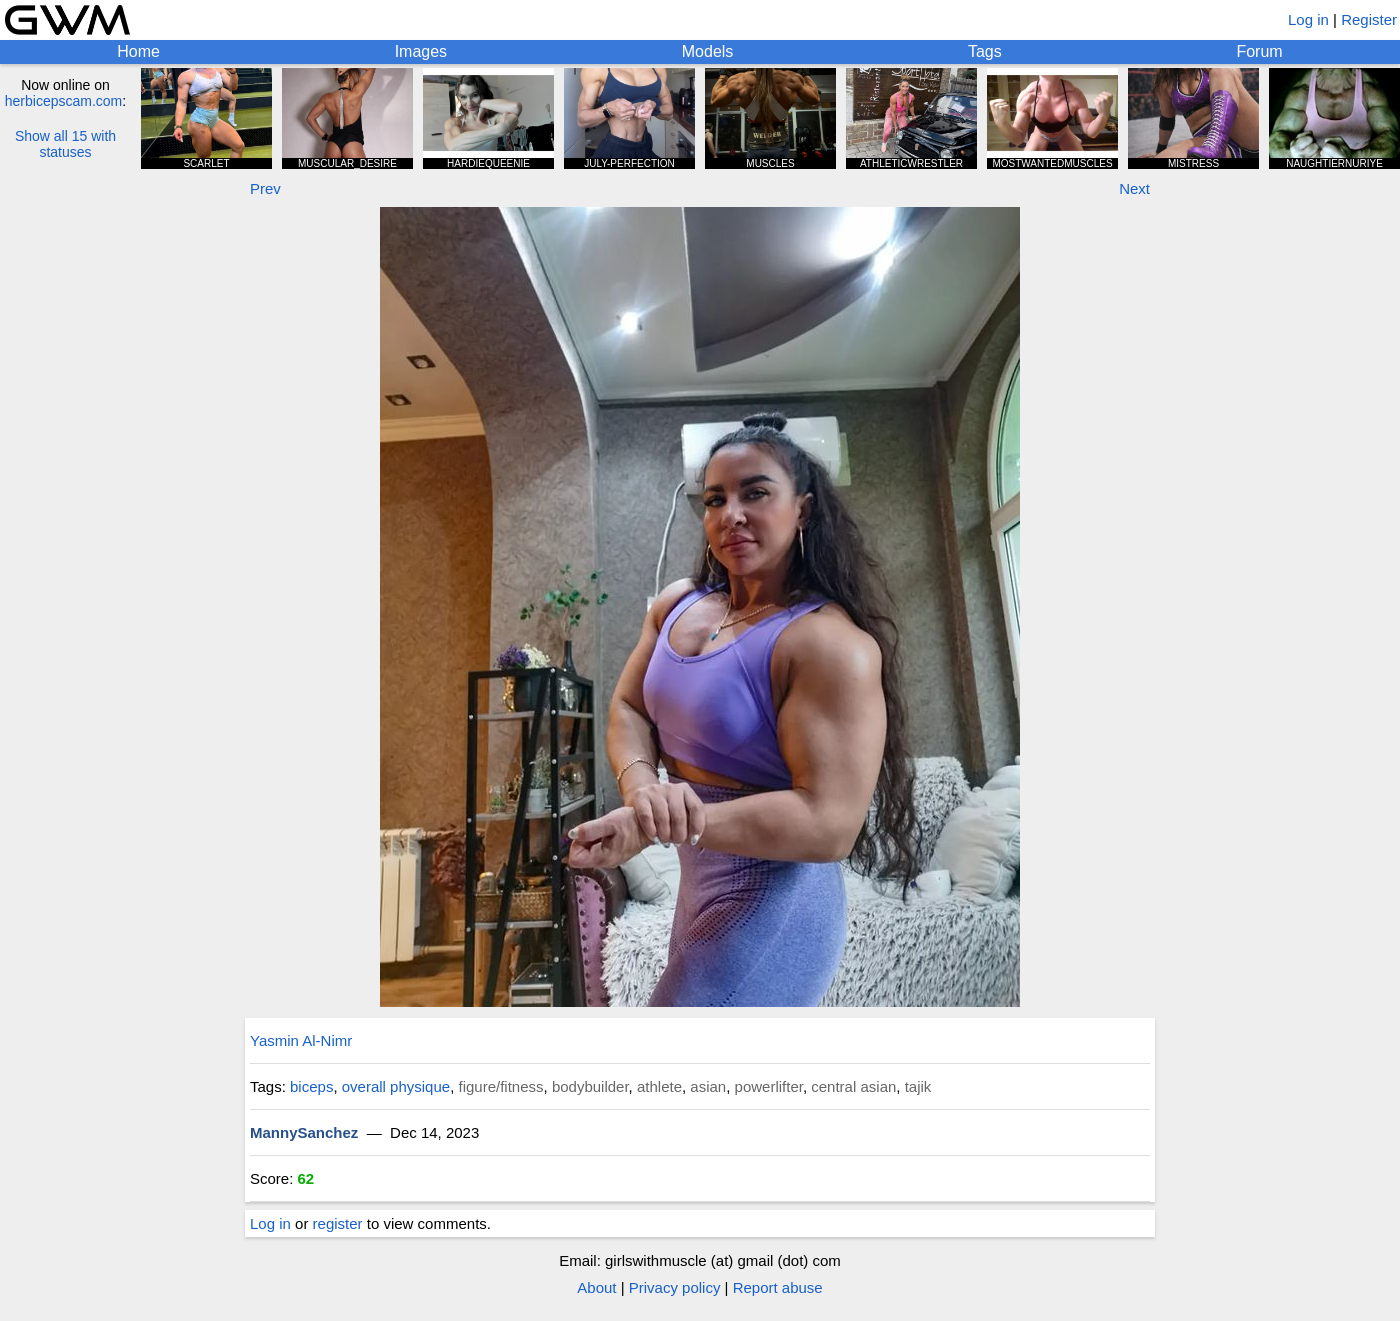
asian (708, 1086)
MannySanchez (304, 1132)
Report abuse (778, 1287)
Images (421, 51)
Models (708, 51)
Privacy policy (675, 1287)
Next (1134, 188)
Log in (1308, 19)
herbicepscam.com (64, 101)
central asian (853, 1086)
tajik (918, 1086)
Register (1369, 19)
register (338, 1223)
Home (138, 51)
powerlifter (769, 1086)
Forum (1259, 51)
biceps (311, 1086)
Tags (985, 51)
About (596, 1287)
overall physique (396, 1086)
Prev (265, 188)
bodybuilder (590, 1086)
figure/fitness (500, 1086)
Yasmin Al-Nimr (301, 1040)
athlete (659, 1086)
